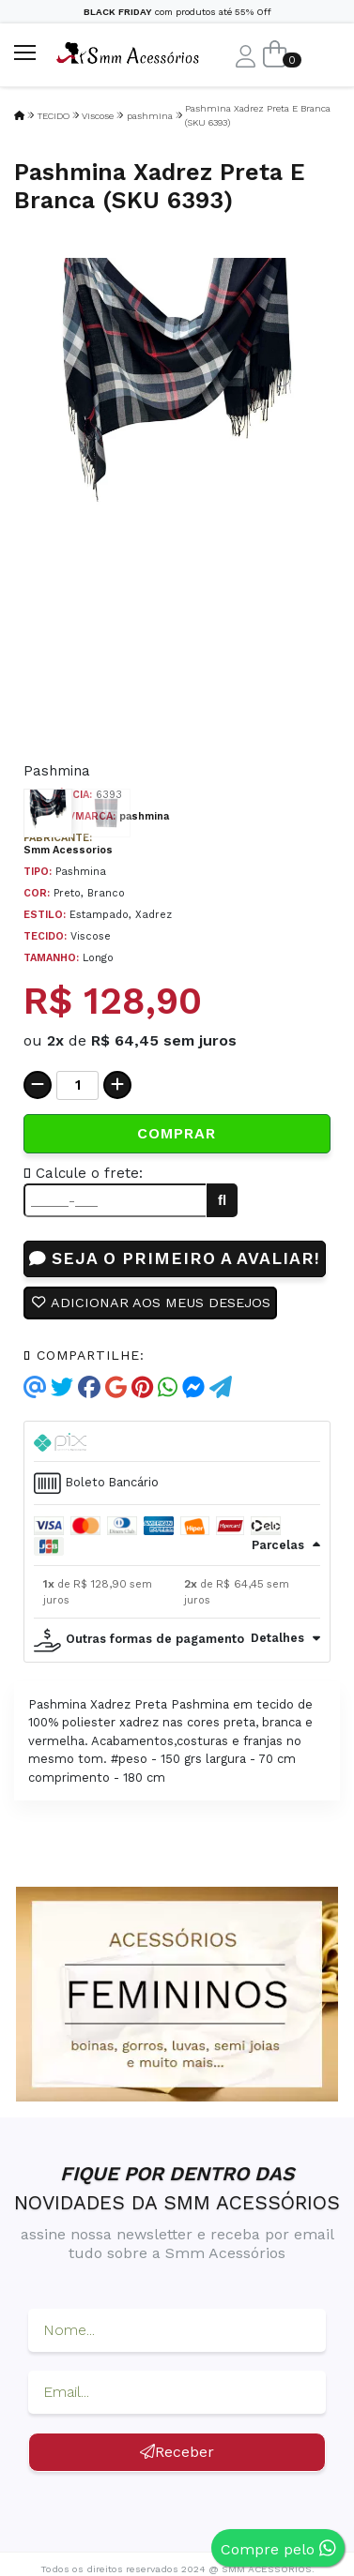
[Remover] (37, 1085)
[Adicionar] (117, 1085)
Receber (177, 2452)
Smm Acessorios (68, 850)
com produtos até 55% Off (177, 12)
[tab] (177, 1441)
